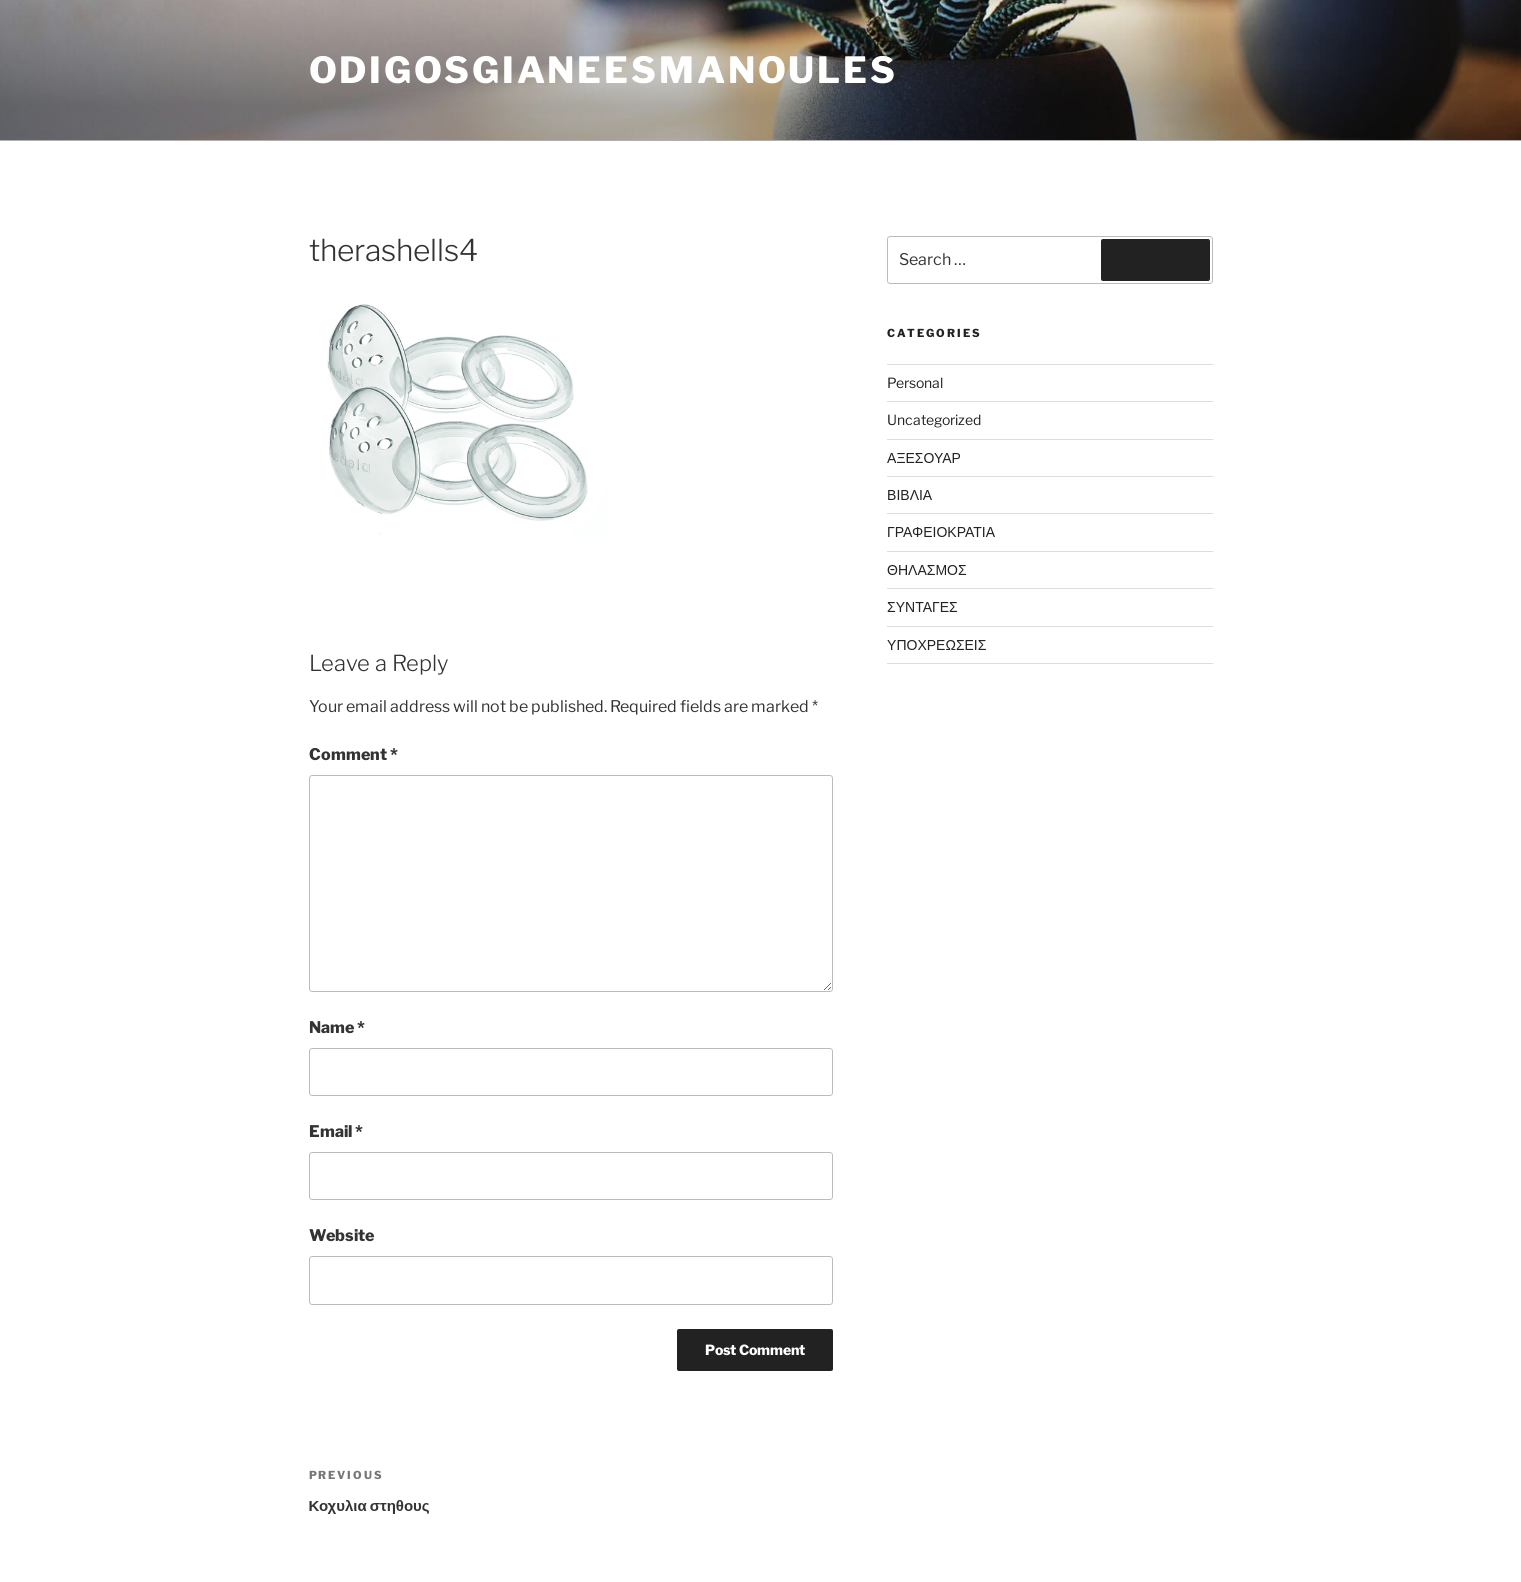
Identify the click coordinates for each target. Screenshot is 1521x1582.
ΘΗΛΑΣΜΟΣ (927, 569)
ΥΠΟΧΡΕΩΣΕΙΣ (936, 644)
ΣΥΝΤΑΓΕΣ (922, 606)
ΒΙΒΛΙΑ (909, 494)
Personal (915, 382)
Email (336, 1131)
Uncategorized (934, 419)
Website (341, 1235)
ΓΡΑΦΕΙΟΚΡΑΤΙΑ (941, 531)
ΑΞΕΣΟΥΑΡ (924, 457)
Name (337, 1027)
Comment (353, 754)
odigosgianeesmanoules (603, 70)
